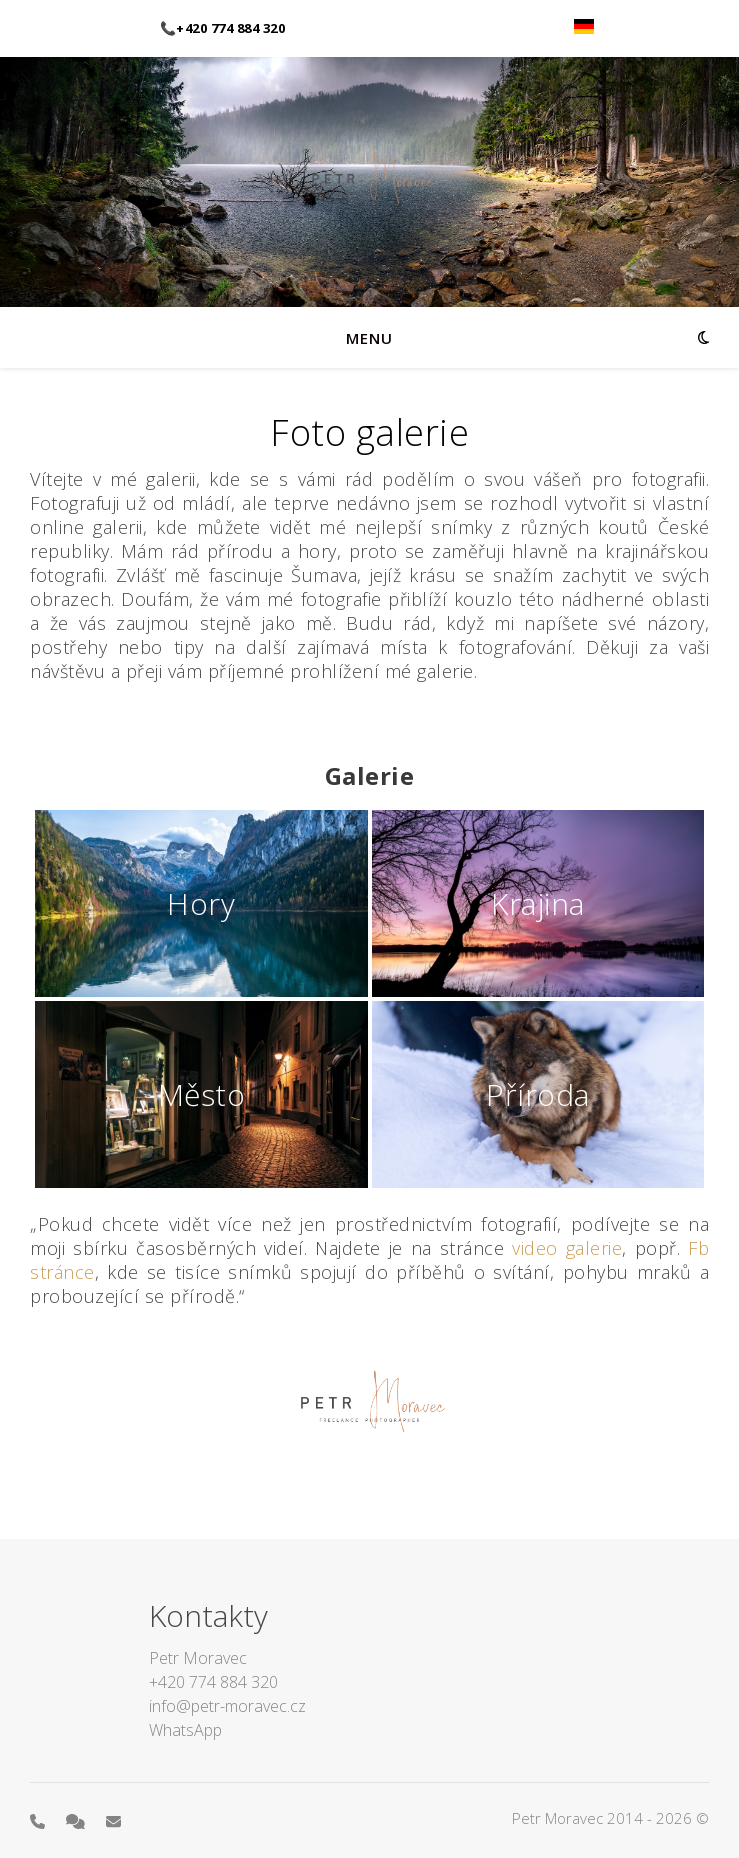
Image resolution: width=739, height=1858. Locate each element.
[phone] (39, 1821)
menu (369, 338)
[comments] (77, 1821)
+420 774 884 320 (213, 1682)
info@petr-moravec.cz (227, 1706)
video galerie (567, 1248)
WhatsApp (185, 1730)
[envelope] (113, 1821)
